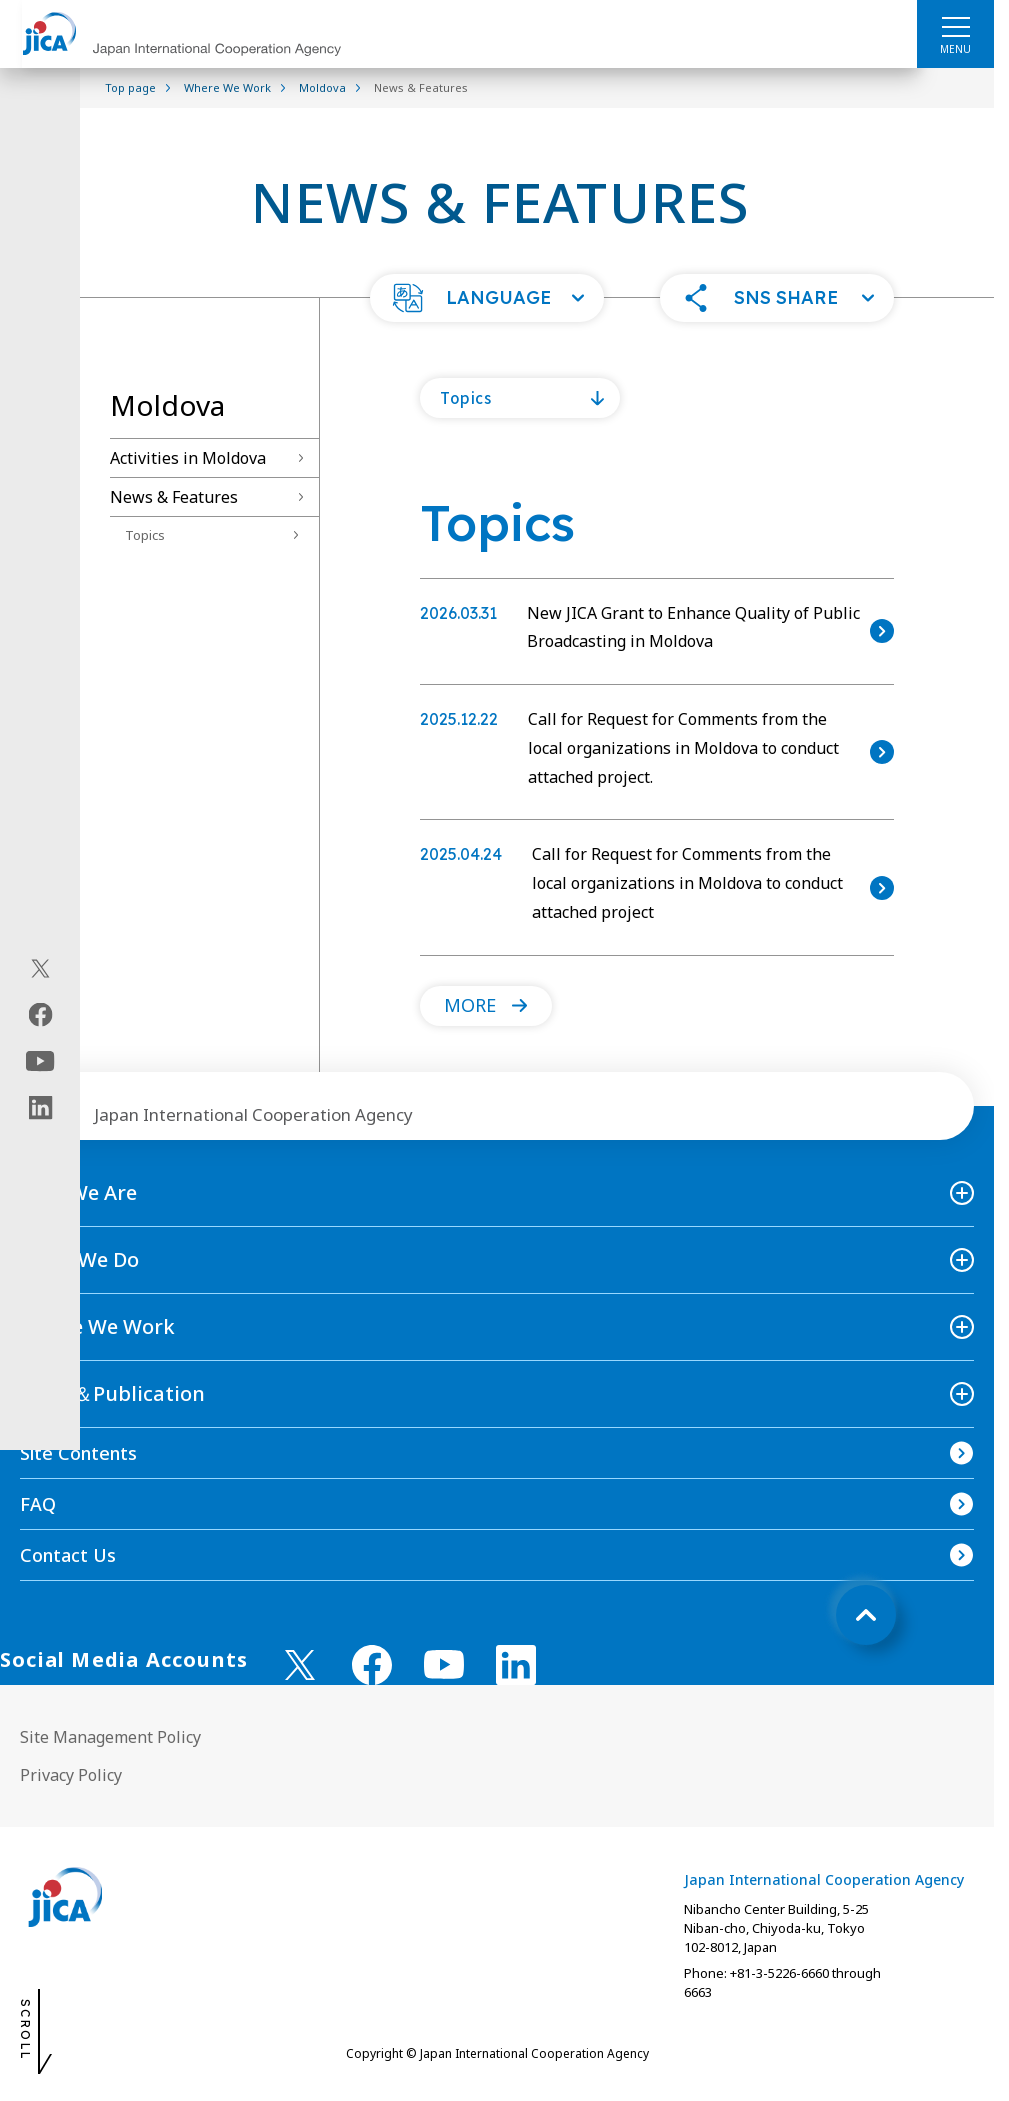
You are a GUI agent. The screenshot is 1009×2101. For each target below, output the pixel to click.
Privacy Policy (71, 1775)
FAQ (38, 1504)
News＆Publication (112, 1393)
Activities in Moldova (188, 458)
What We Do (79, 1259)
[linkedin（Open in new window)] (40, 1107)
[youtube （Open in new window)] (444, 1664)
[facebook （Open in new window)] (372, 1665)
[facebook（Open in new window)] (40, 1014)
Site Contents (78, 1453)
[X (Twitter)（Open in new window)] (40, 968)
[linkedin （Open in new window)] (516, 1665)
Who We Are (78, 1192)
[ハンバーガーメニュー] (955, 26)
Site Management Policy (110, 1737)
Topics (145, 535)
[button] (487, 298)
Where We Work (97, 1326)
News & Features (174, 497)
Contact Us (68, 1555)
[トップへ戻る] (866, 1615)
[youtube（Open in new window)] (40, 1060)
